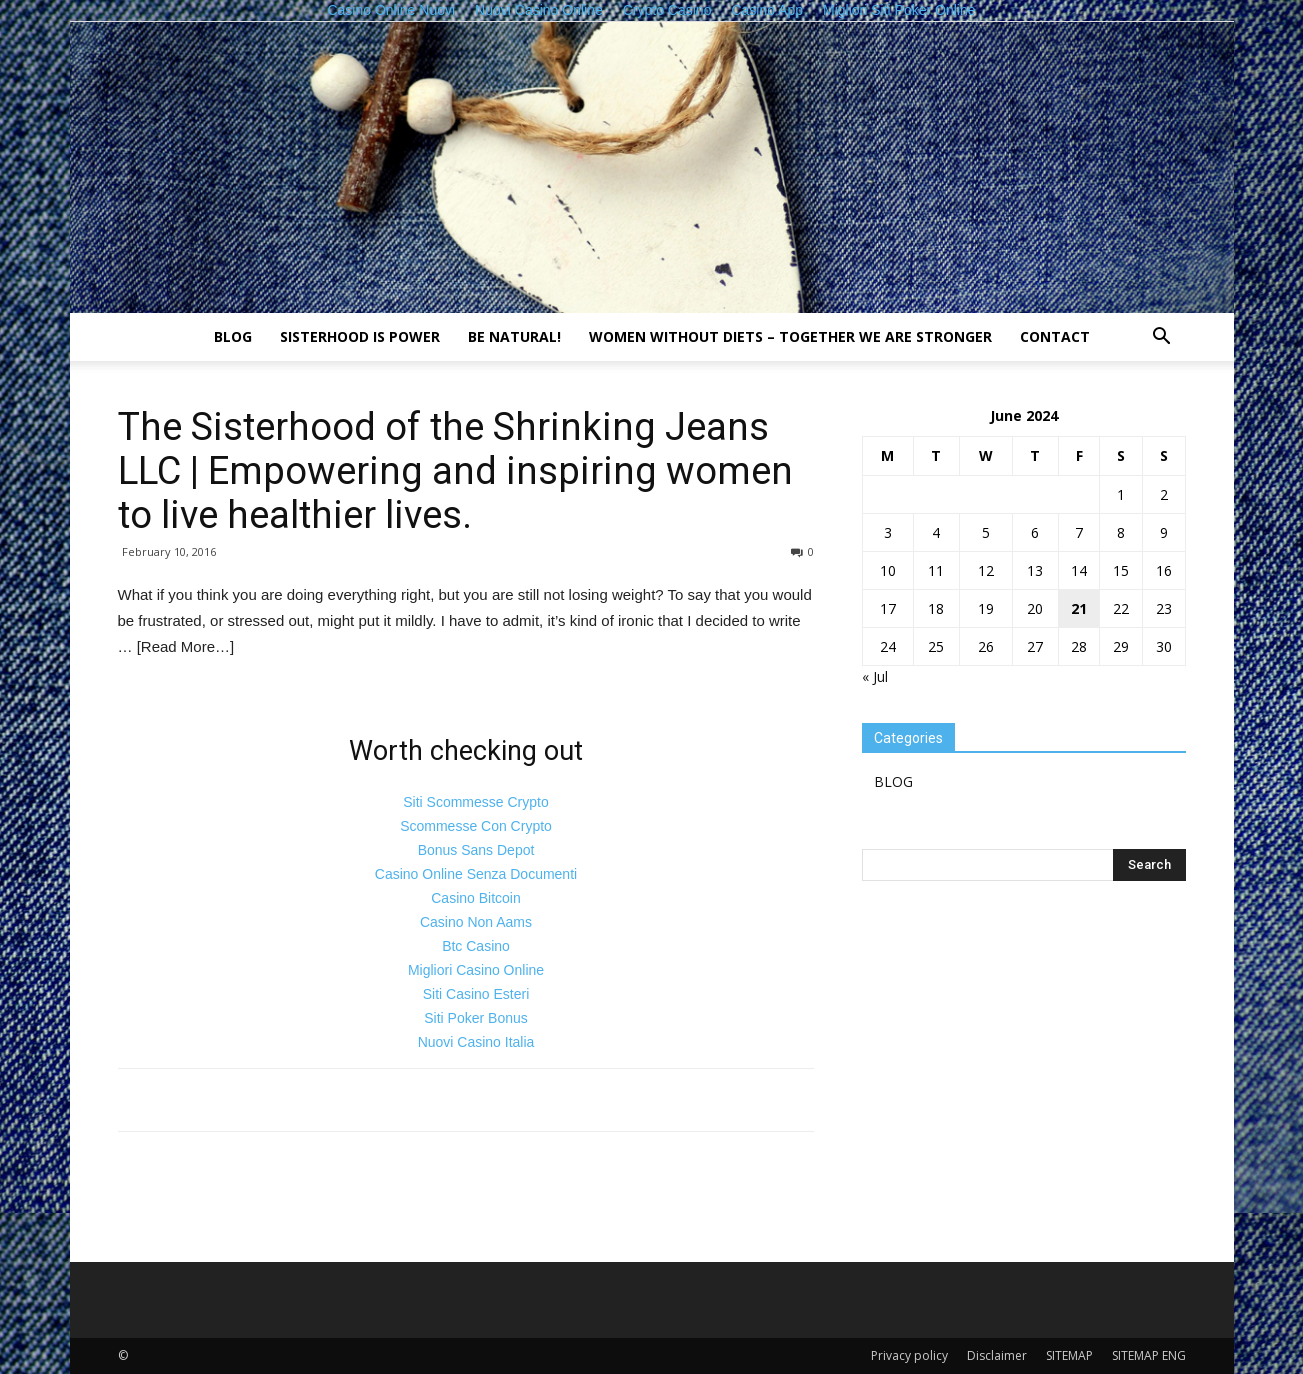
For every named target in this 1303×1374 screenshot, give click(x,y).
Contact (1055, 336)
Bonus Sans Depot (476, 850)
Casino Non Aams (476, 922)
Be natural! (514, 336)
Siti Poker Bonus (476, 1018)
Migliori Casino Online (476, 970)
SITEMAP (1069, 1355)
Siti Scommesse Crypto (475, 802)
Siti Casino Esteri (476, 994)
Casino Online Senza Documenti (476, 874)
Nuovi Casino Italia (476, 1042)
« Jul (875, 676)
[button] (1162, 338)
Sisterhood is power (360, 336)
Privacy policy (909, 1355)
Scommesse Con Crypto (476, 826)
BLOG (233, 336)
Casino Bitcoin (476, 898)
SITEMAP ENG (1149, 1355)
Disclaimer (997, 1355)
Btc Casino (476, 946)
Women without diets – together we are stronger (790, 336)
